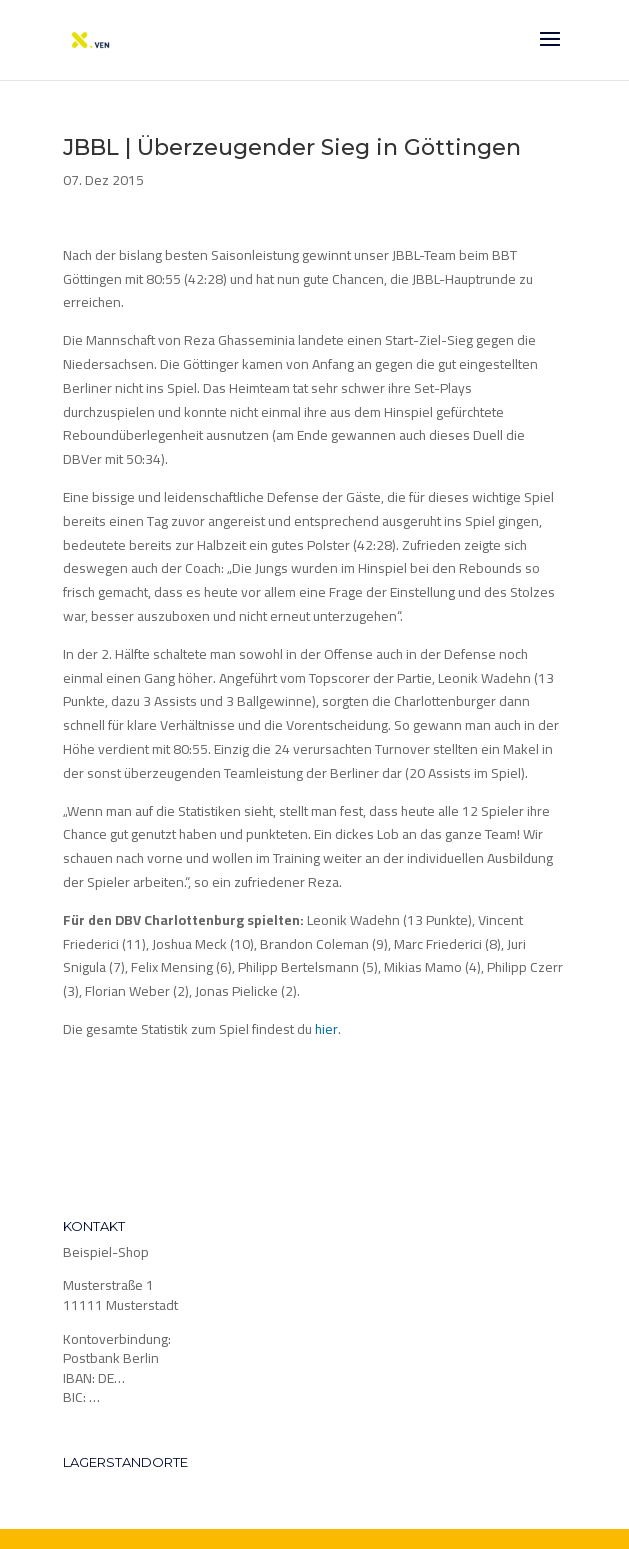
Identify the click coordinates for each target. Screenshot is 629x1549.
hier (326, 1029)
